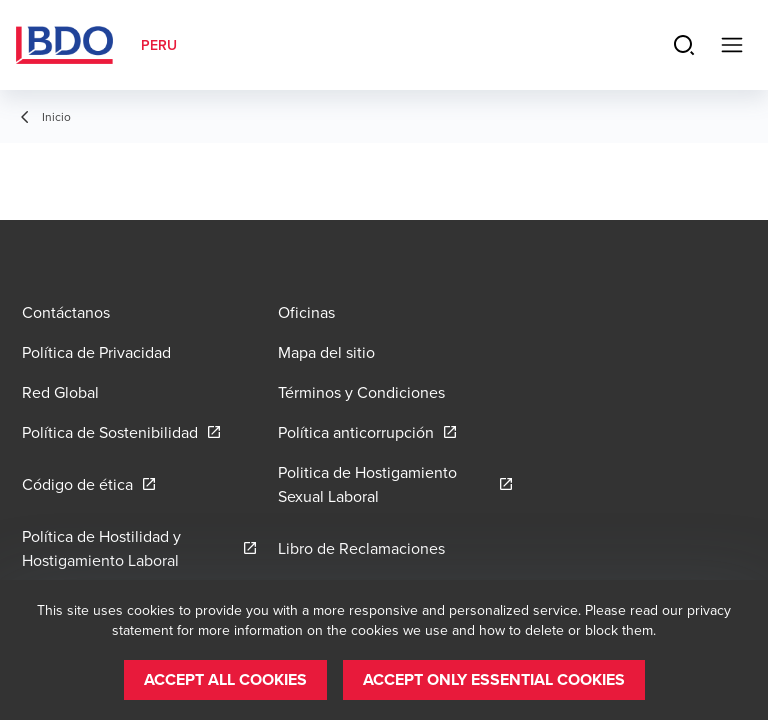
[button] (225, 680)
